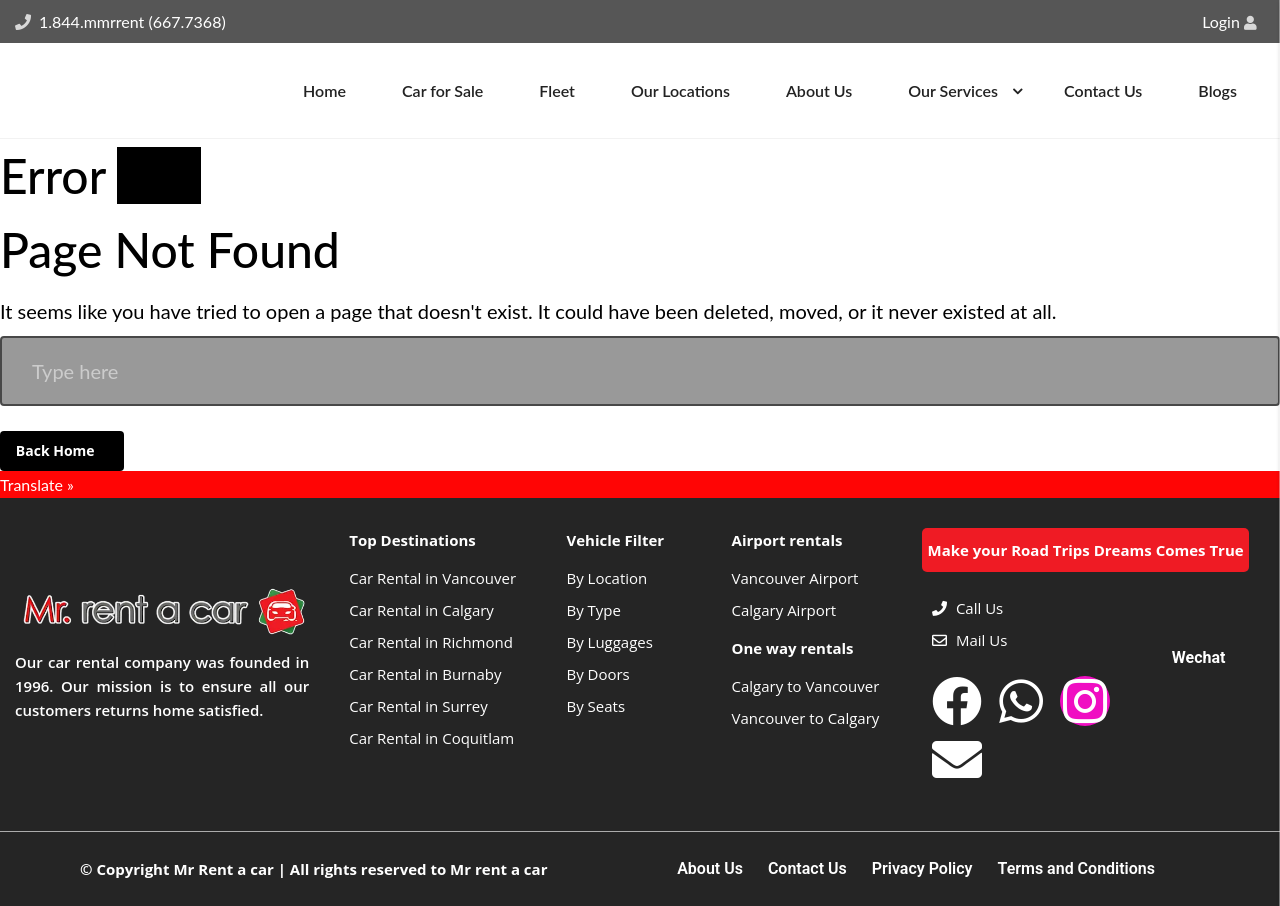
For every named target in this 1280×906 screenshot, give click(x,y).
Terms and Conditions (1076, 869)
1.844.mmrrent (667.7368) (132, 21)
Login (1229, 21)
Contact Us (807, 869)
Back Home (57, 450)
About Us (710, 869)
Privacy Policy (922, 869)
